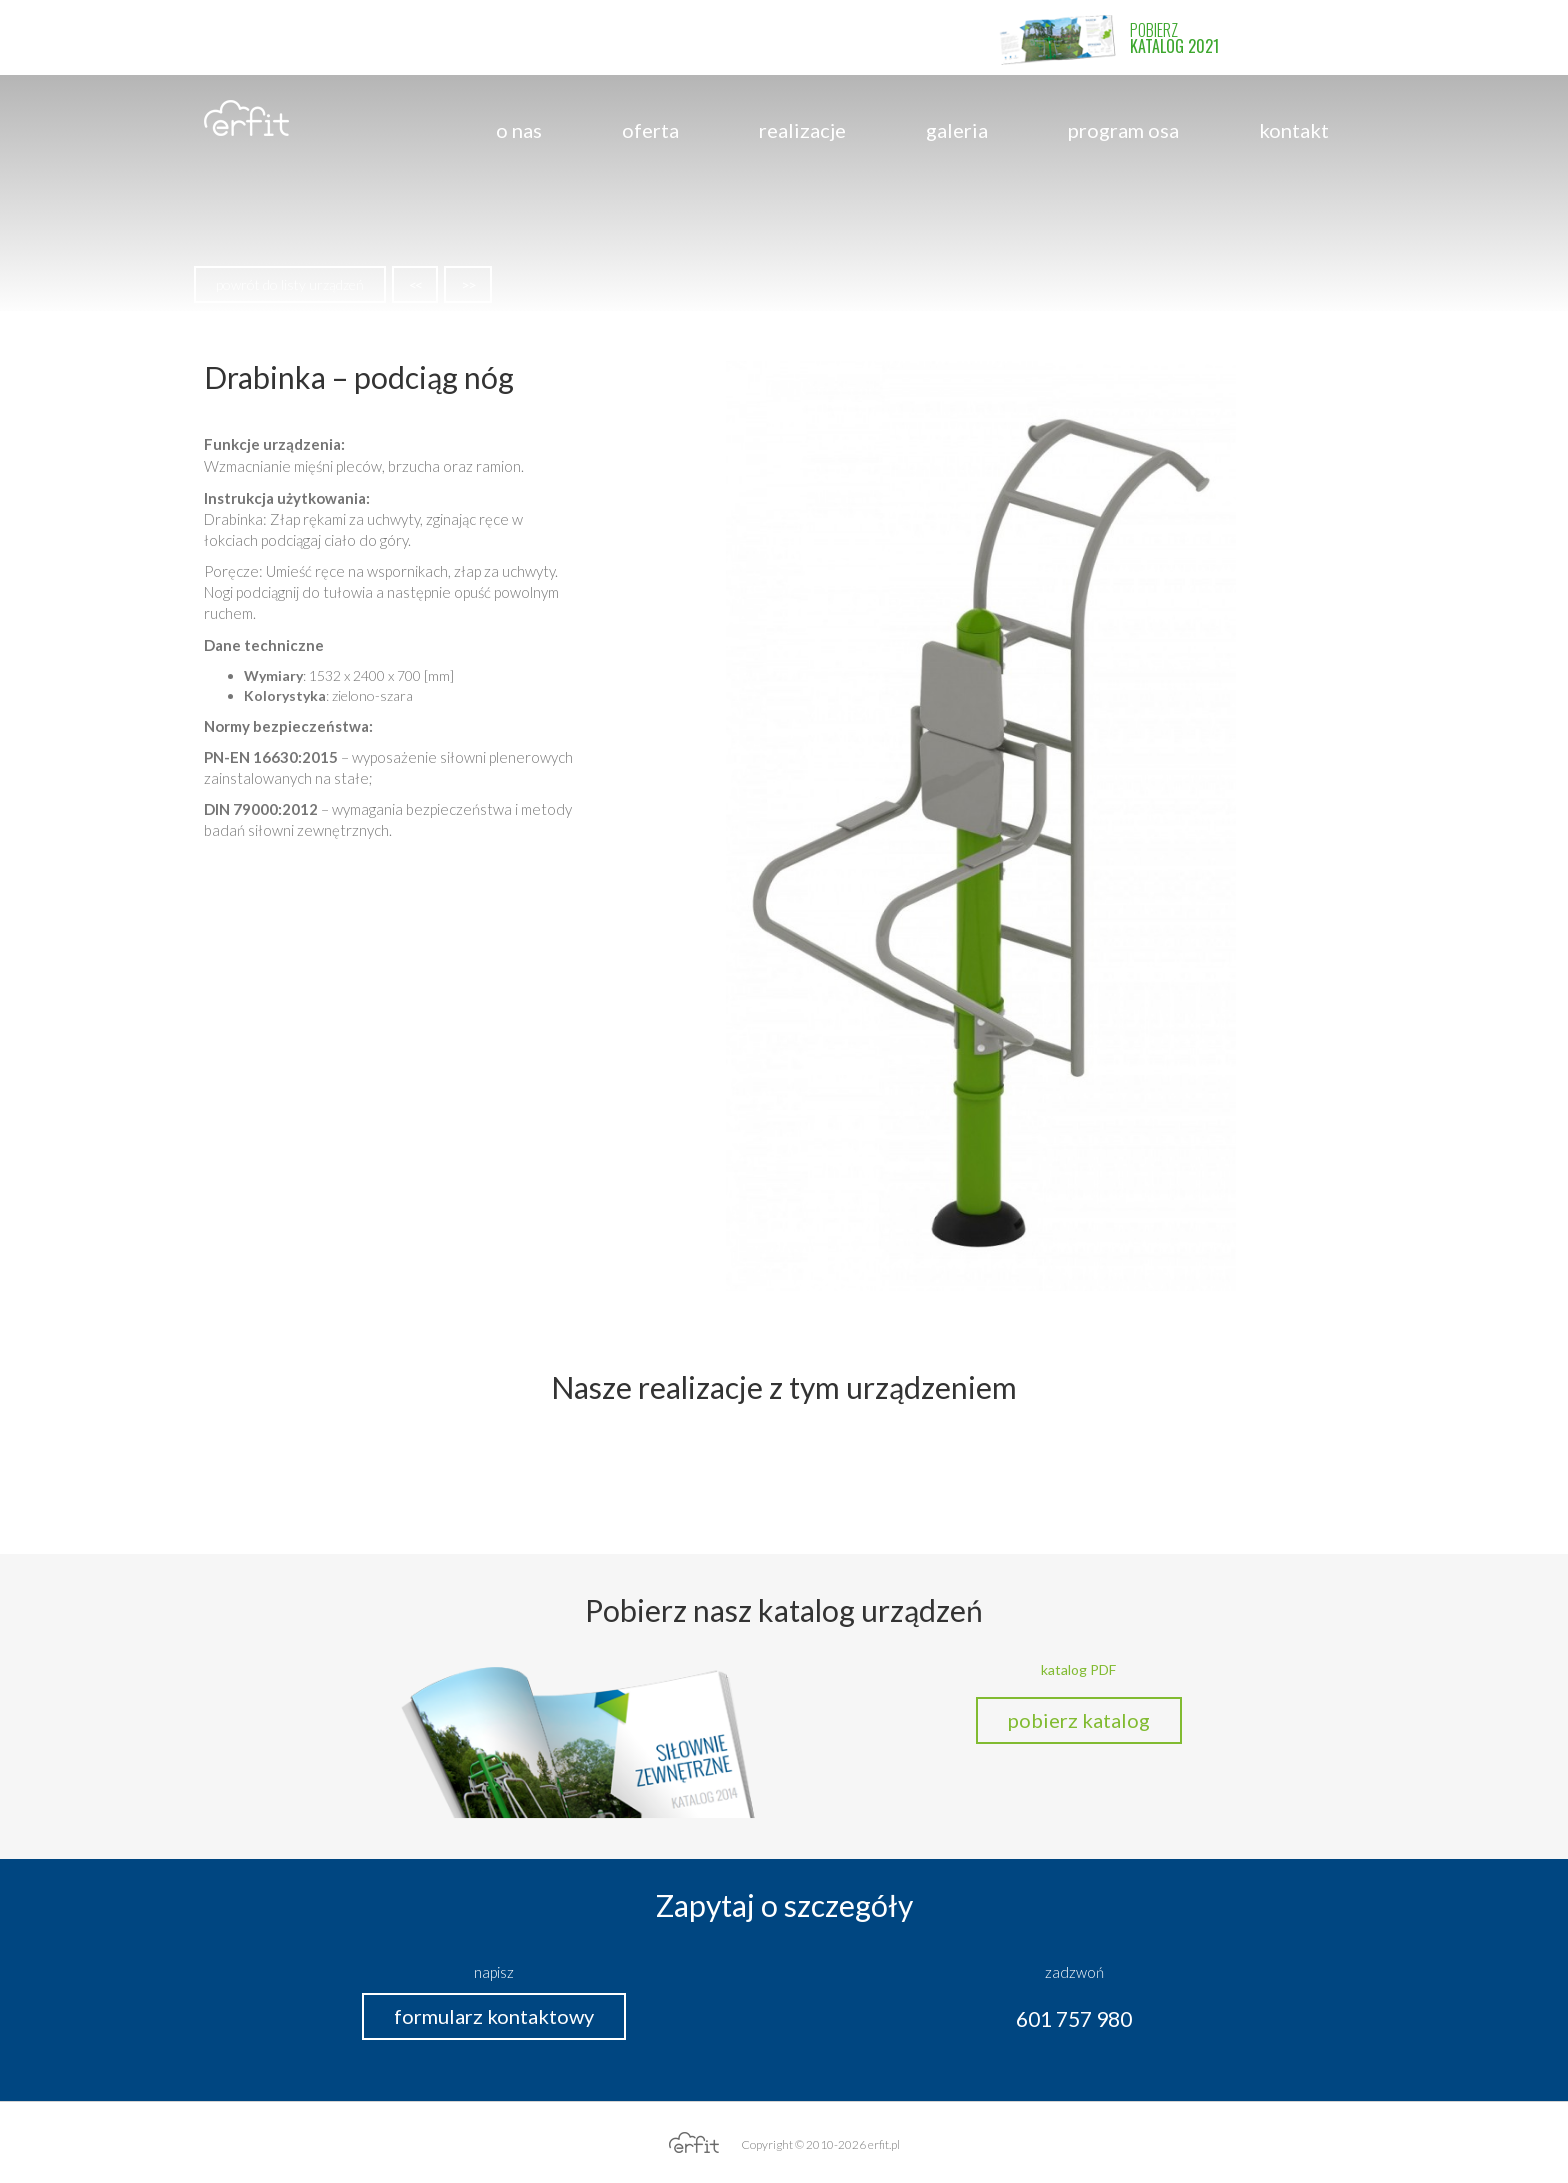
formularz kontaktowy (494, 2016)
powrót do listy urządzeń (290, 284)
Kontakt (1294, 130)
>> (468, 284)
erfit (246, 118)
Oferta (650, 130)
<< (415, 284)
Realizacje (802, 130)
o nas (519, 130)
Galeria (957, 130)
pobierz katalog (1079, 1720)
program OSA (1123, 130)
